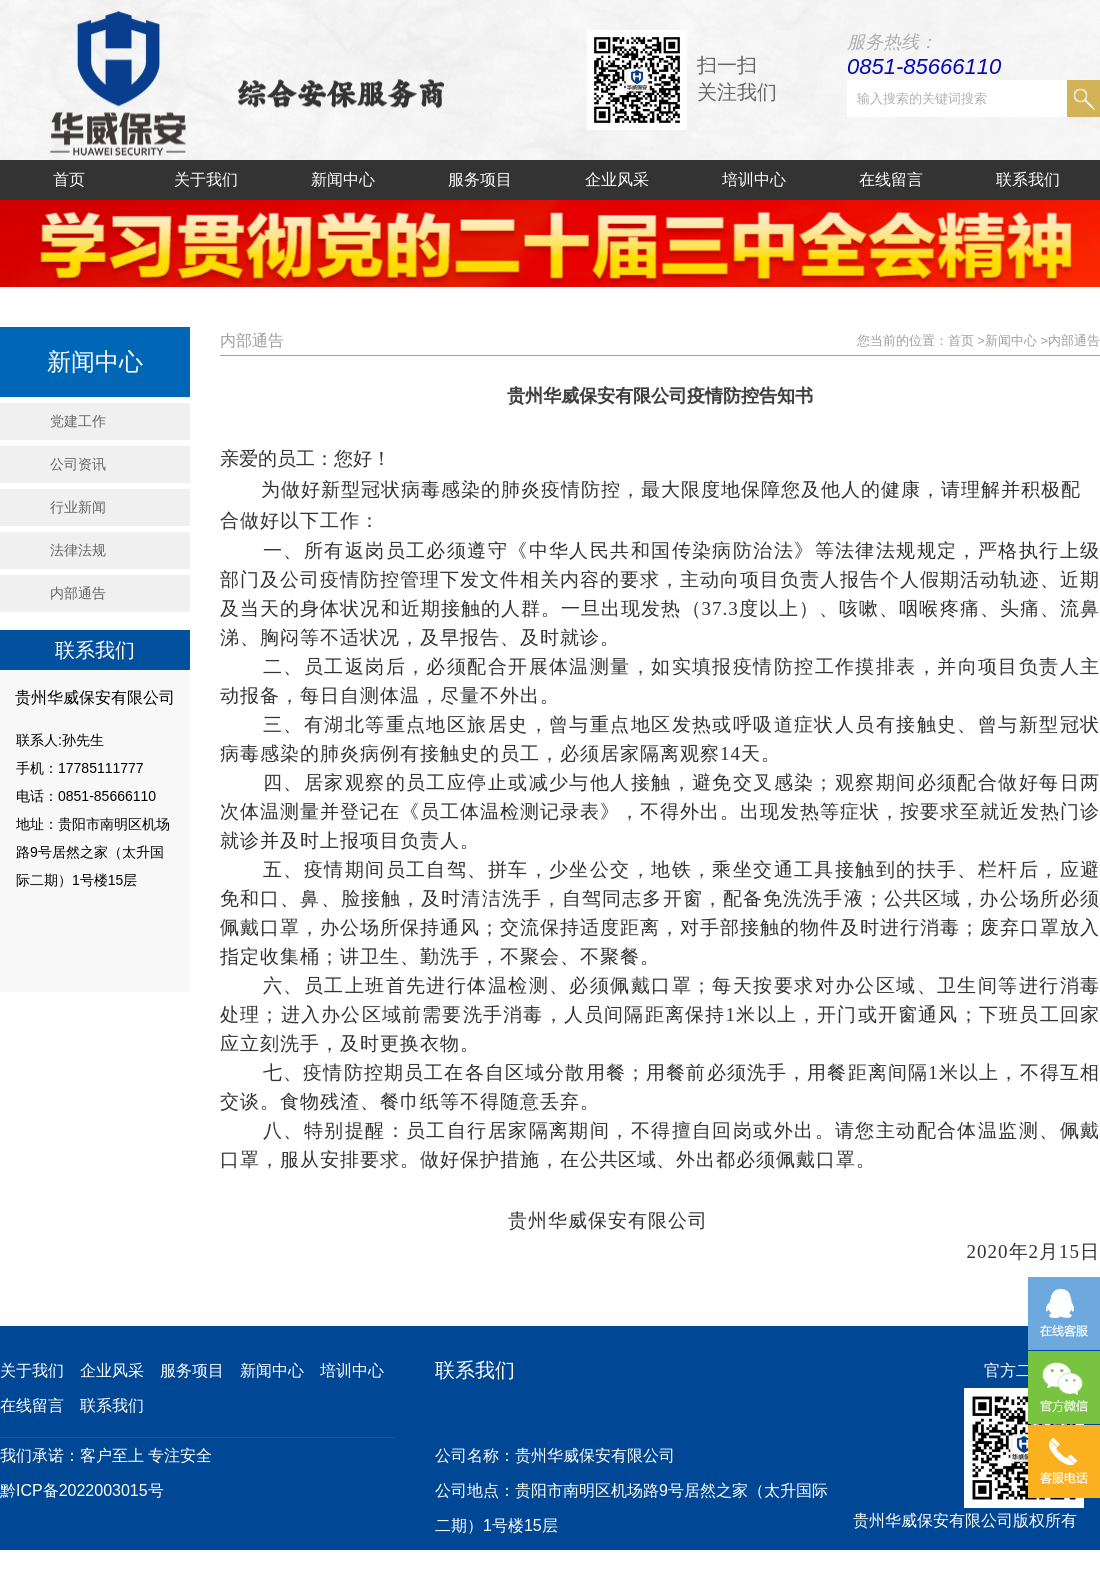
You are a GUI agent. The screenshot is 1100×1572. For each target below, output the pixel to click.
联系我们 (1028, 179)
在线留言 (891, 179)
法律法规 (78, 550)
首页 (69, 179)
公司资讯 (78, 464)
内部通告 (78, 593)
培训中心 (754, 179)
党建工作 (78, 421)
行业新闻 (78, 507)
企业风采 (617, 179)
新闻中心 (343, 179)
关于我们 (206, 179)
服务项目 (480, 179)
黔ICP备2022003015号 (82, 1490)
